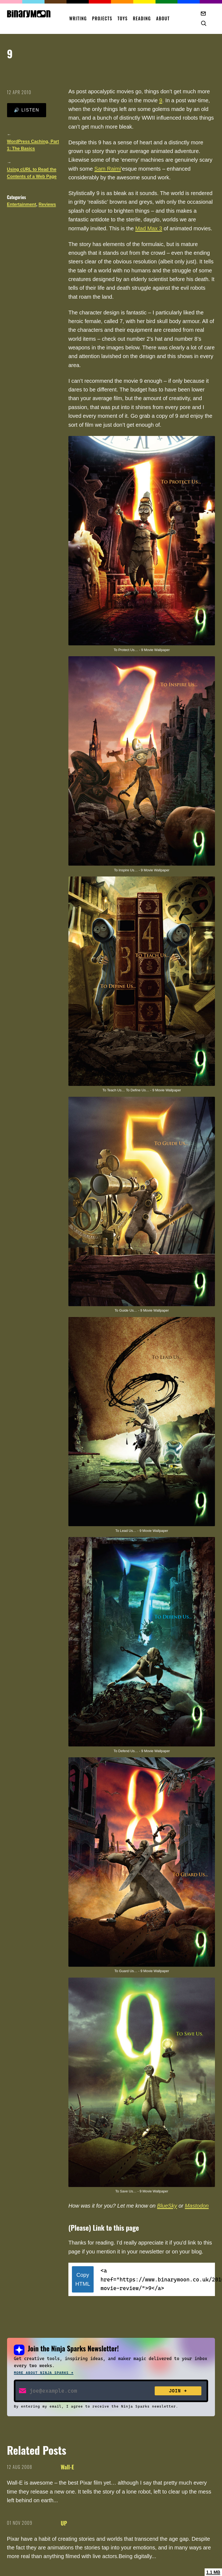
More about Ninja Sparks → (43, 2373)
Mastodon (197, 2206)
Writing (78, 18)
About (163, 18)
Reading (142, 18)
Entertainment (21, 204)
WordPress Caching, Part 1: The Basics (33, 145)
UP (64, 2523)
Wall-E (67, 2467)
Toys (123, 18)
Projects (102, 18)
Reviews (47, 204)
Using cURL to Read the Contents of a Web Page (32, 173)
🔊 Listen (26, 110)
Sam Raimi (107, 169)
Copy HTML (82, 2279)
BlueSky (167, 2206)
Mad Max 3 (148, 228)
